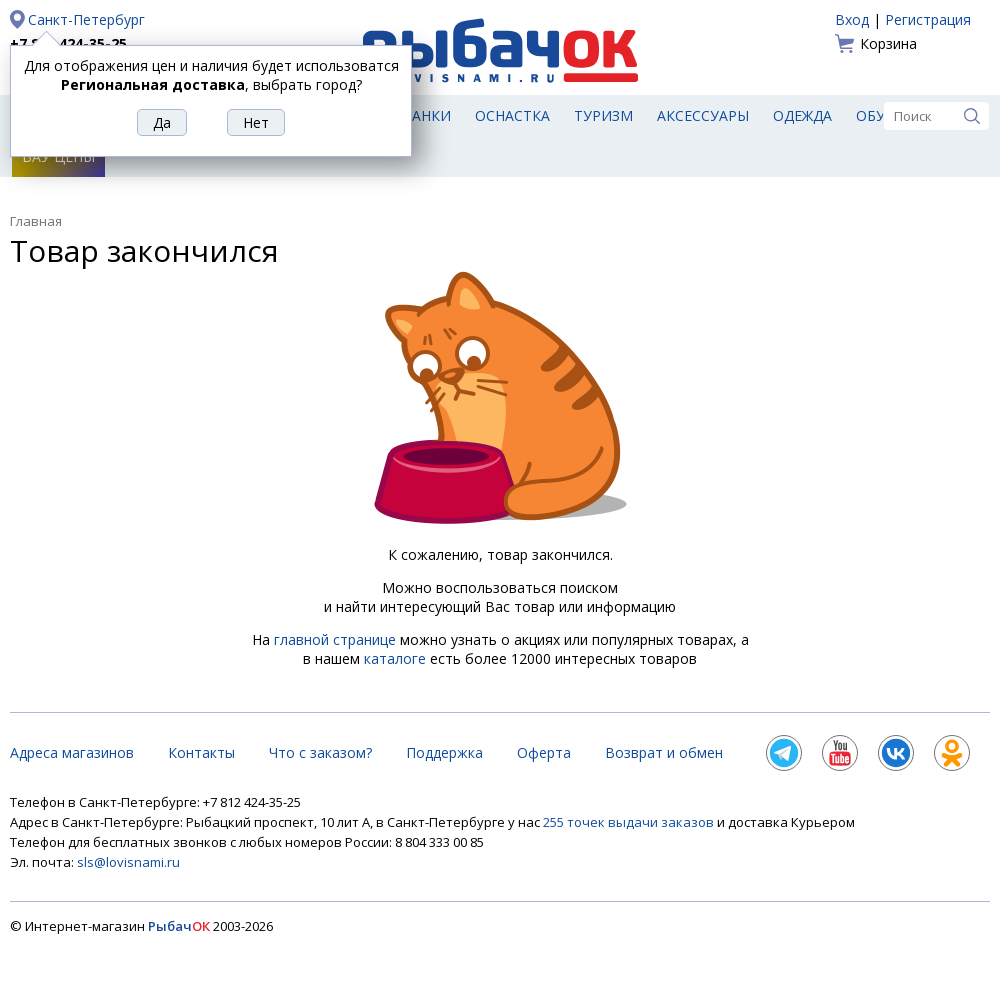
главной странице (335, 639)
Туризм (603, 115)
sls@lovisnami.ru (128, 862)
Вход (852, 19)
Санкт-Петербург (86, 19)
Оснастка (512, 115)
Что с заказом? (320, 752)
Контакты (201, 752)
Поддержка (444, 752)
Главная (36, 221)
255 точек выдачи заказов (630, 822)
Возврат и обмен (664, 752)
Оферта (544, 752)
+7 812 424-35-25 (68, 43)
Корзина (888, 43)
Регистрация (928, 19)
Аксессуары (703, 115)
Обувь (880, 115)
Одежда (802, 115)
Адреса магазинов (72, 752)
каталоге (395, 658)
